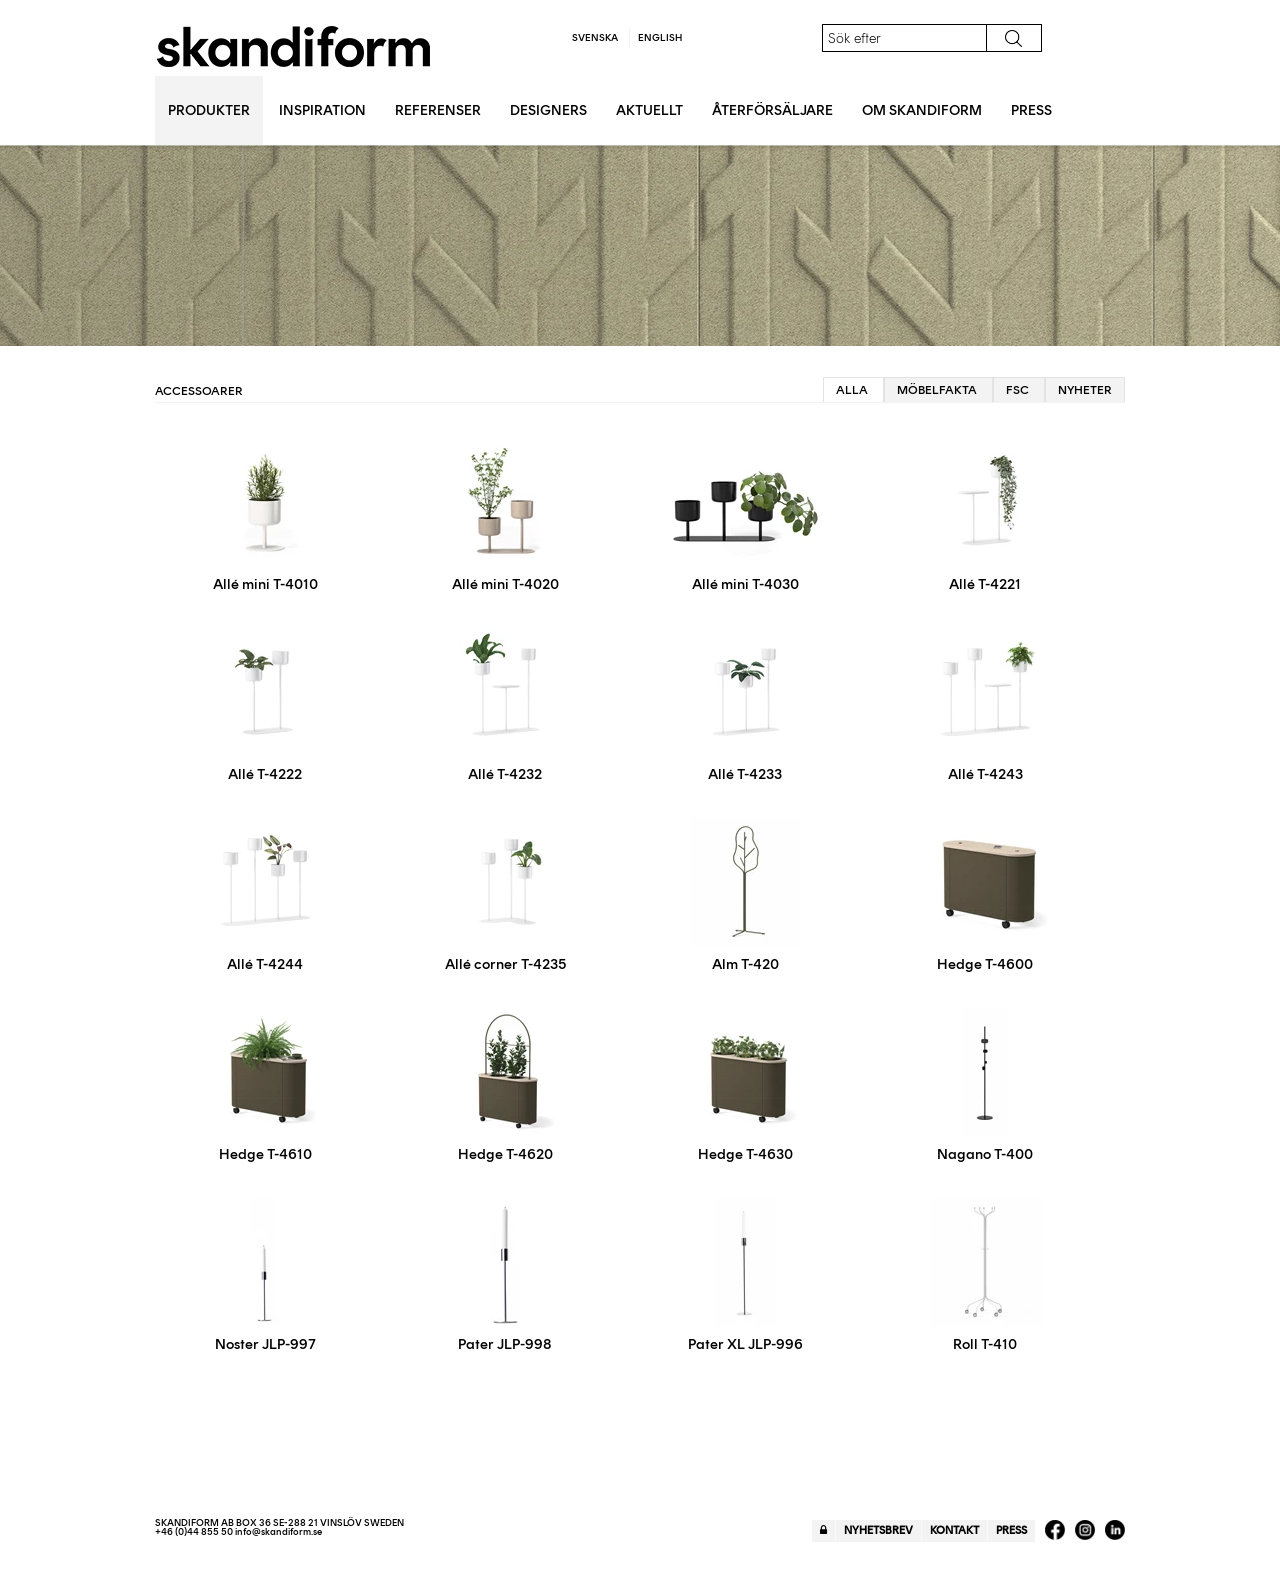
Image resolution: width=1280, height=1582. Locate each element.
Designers (548, 110)
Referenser (438, 110)
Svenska (595, 37)
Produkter (209, 110)
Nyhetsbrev (878, 1530)
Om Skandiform (922, 110)
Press (1031, 110)
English (660, 37)
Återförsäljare (772, 110)
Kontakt (954, 1530)
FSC (1017, 390)
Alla (852, 390)
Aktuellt (649, 110)
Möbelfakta (937, 390)
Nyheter (1085, 390)
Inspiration (322, 110)
